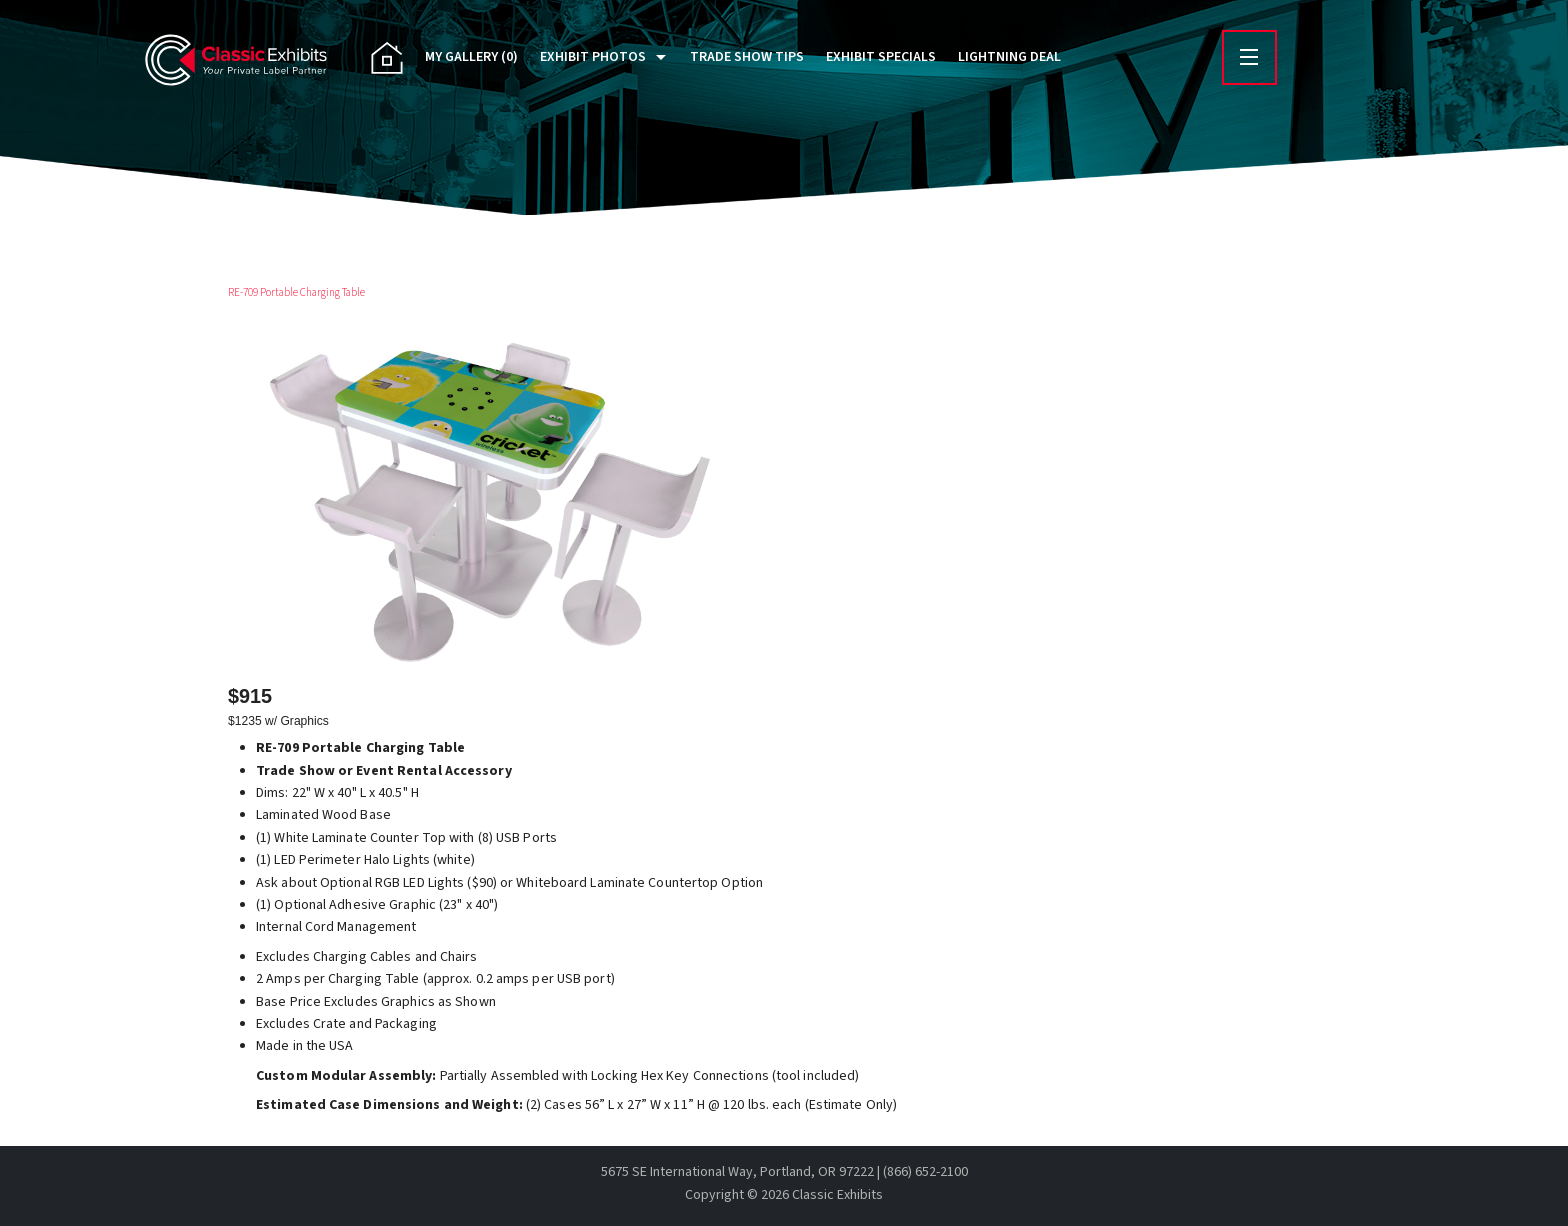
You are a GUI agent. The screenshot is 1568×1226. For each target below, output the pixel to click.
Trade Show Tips (747, 57)
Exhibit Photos (593, 57)
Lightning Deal (1009, 57)
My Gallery (471, 57)
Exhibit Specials (881, 57)
